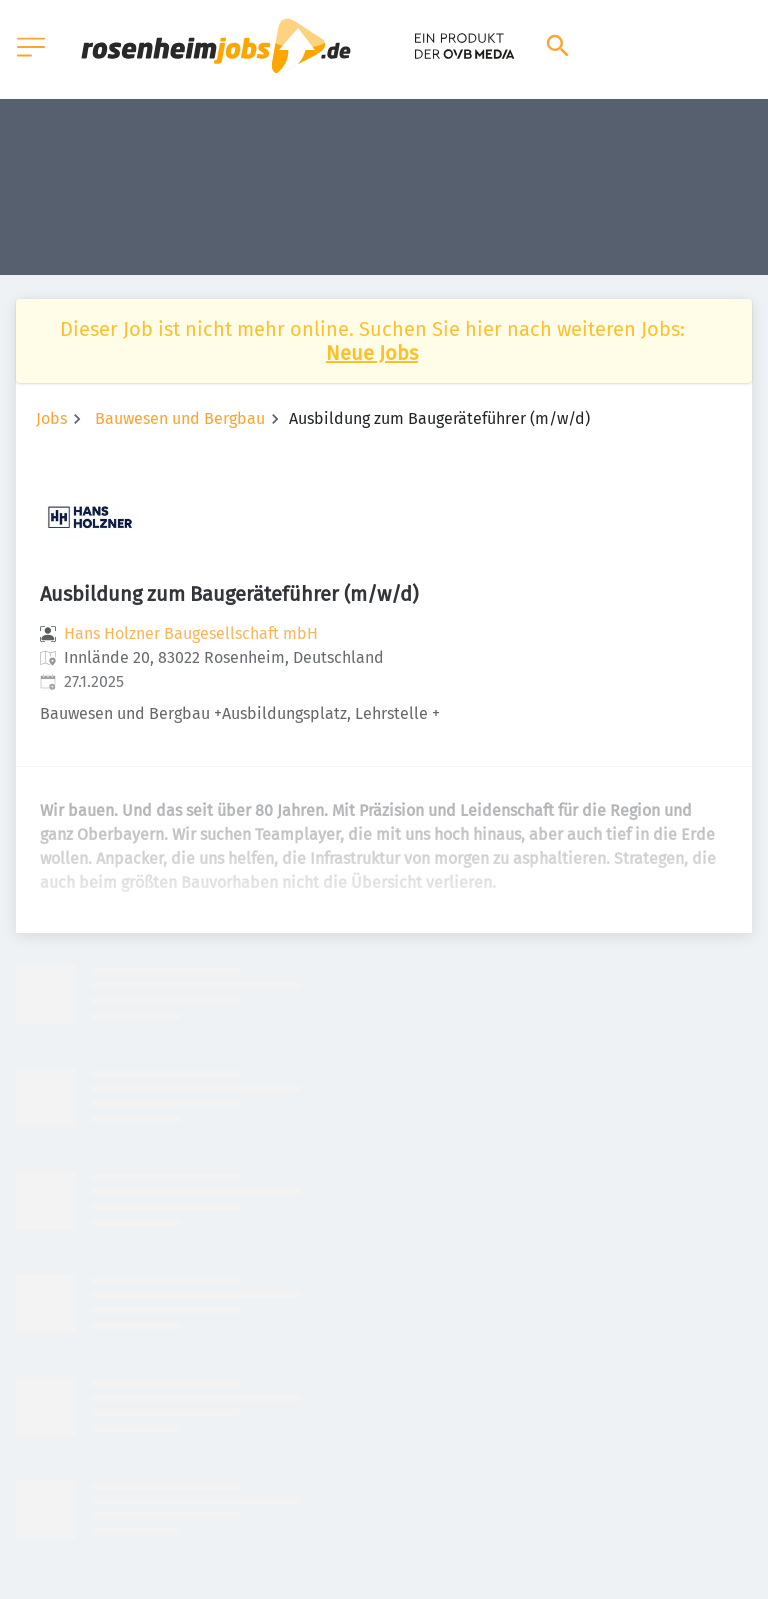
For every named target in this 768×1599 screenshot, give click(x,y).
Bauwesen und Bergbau (180, 418)
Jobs (51, 418)
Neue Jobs (372, 353)
